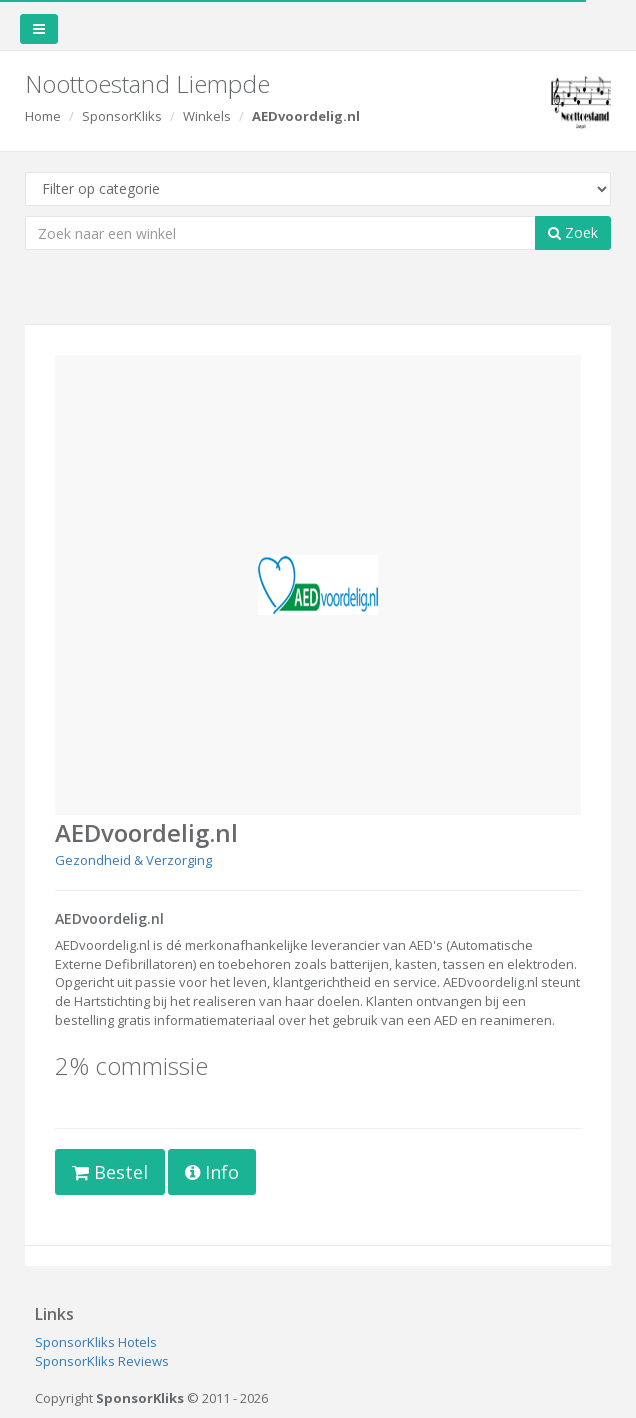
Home (43, 116)
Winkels (207, 116)
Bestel (110, 1172)
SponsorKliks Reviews (102, 1361)
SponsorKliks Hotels (96, 1342)
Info (212, 1172)
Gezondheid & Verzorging (133, 860)
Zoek (573, 232)
